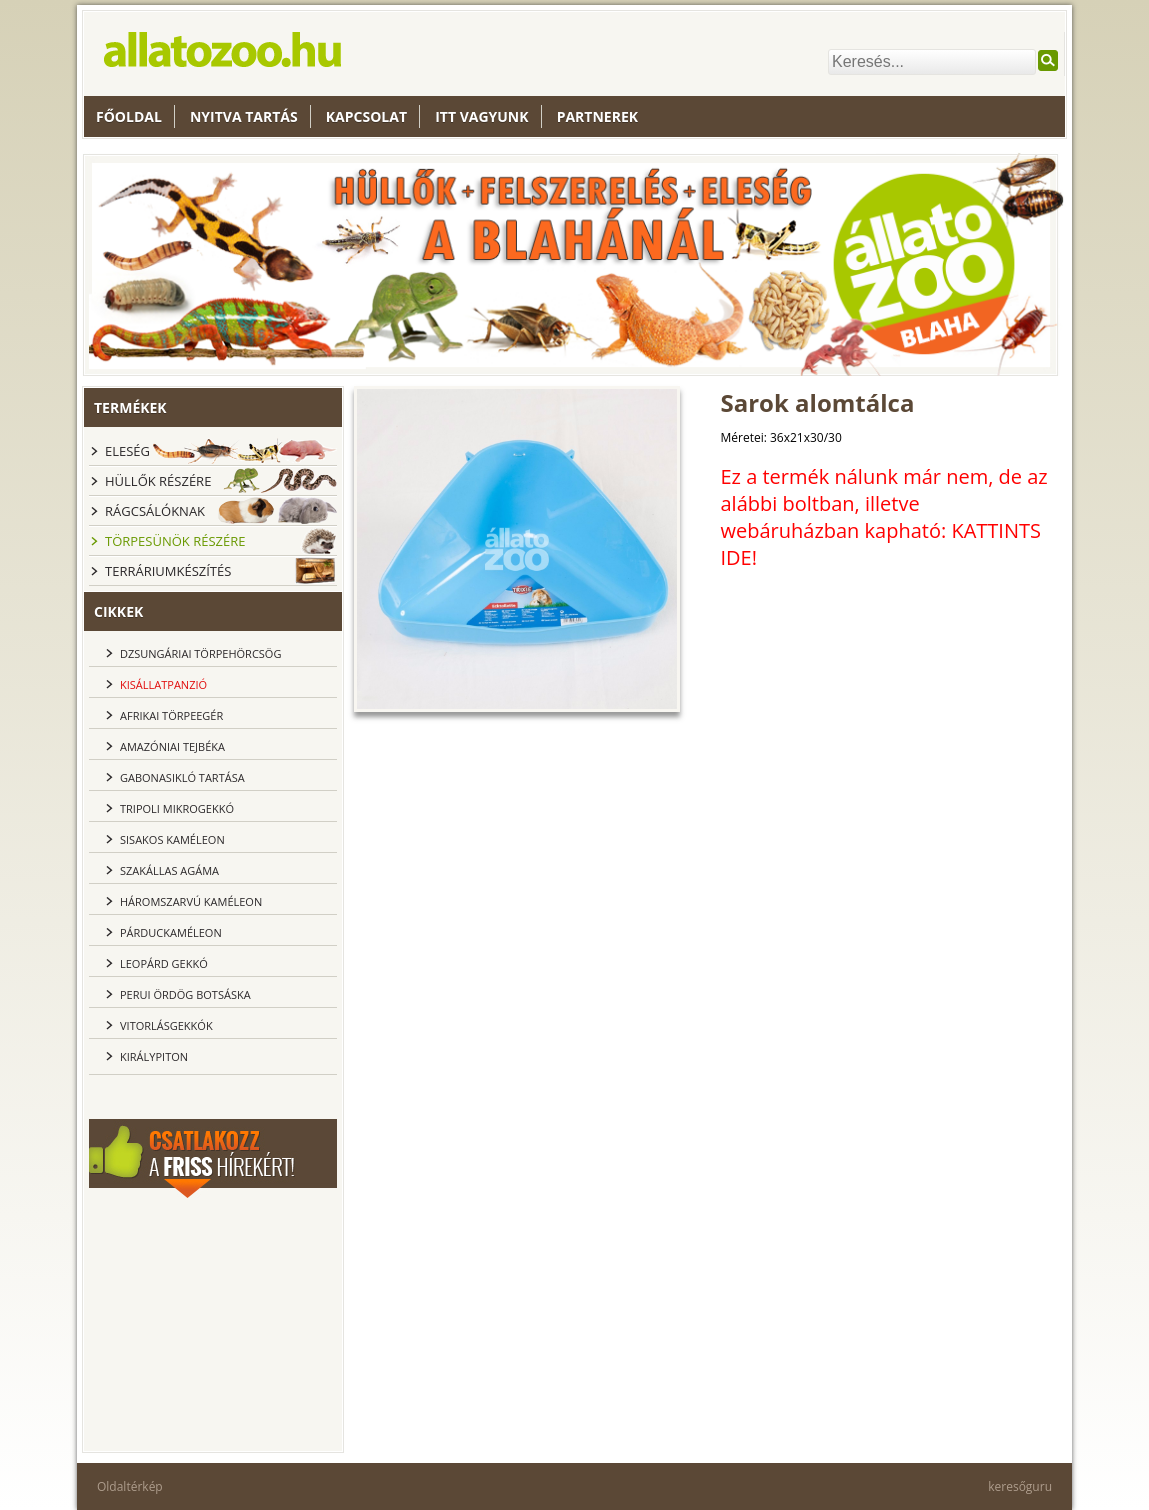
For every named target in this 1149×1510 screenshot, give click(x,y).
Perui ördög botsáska (185, 994)
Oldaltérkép (130, 1486)
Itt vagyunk (481, 116)
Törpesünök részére (175, 541)
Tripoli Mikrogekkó (177, 808)
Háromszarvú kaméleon (191, 901)
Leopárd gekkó (164, 963)
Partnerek (597, 116)
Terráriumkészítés (168, 571)
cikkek (118, 611)
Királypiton (154, 1056)
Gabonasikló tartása (182, 777)
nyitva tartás (244, 116)
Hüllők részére (158, 481)
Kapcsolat (366, 116)
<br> (213, 1322)
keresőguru (1020, 1486)
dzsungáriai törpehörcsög (200, 653)
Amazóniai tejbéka (172, 746)
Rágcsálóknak (155, 511)
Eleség (127, 451)
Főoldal (129, 116)
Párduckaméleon (171, 932)
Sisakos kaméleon (172, 839)
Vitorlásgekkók (166, 1025)
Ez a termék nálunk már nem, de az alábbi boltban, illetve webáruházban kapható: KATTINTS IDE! (884, 517)
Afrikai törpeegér (171, 715)
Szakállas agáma (169, 870)
